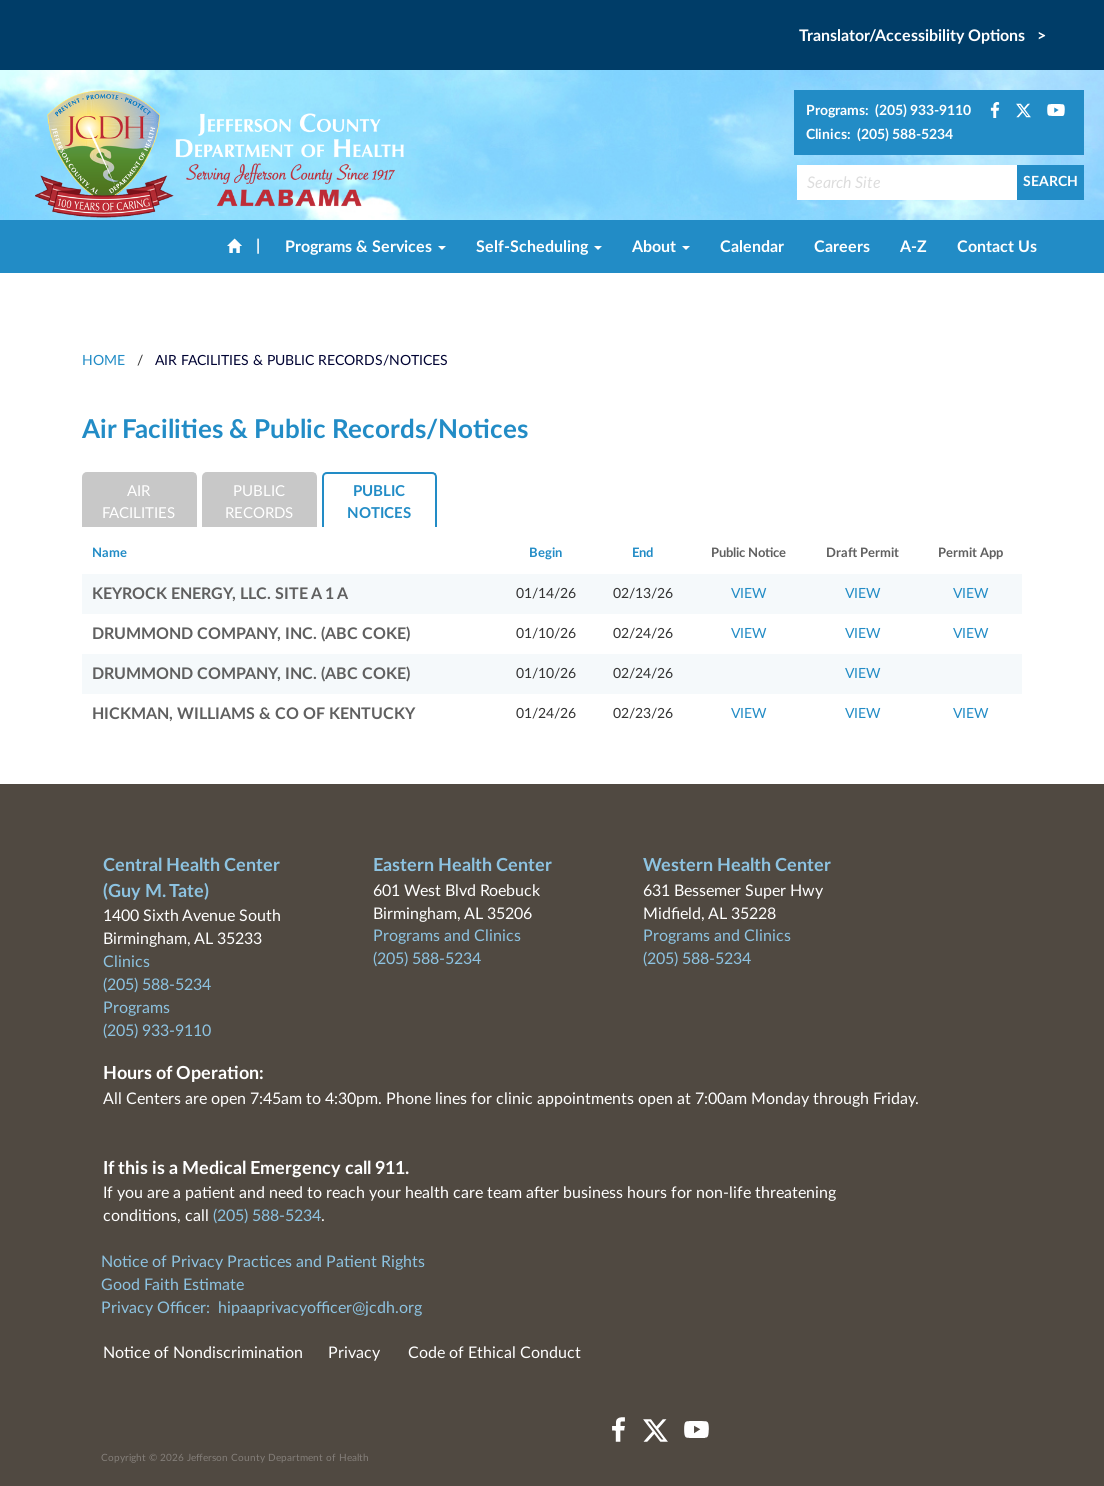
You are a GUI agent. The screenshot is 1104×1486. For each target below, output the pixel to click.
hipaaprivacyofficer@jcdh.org (320, 1308)
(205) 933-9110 (157, 1031)
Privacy (354, 1353)
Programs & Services (365, 247)
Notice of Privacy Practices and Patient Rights (263, 1262)
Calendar (752, 247)
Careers (842, 247)
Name (109, 553)
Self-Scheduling (539, 247)
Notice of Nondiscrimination (203, 1353)
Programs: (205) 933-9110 (888, 111)
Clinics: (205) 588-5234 (879, 135)
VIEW (749, 594)
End (642, 553)
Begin (545, 553)
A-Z (913, 247)
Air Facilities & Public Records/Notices (301, 361)
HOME (103, 361)
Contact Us (997, 247)
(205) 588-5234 (157, 985)
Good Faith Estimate (172, 1285)
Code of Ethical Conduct (494, 1353)
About (661, 247)
